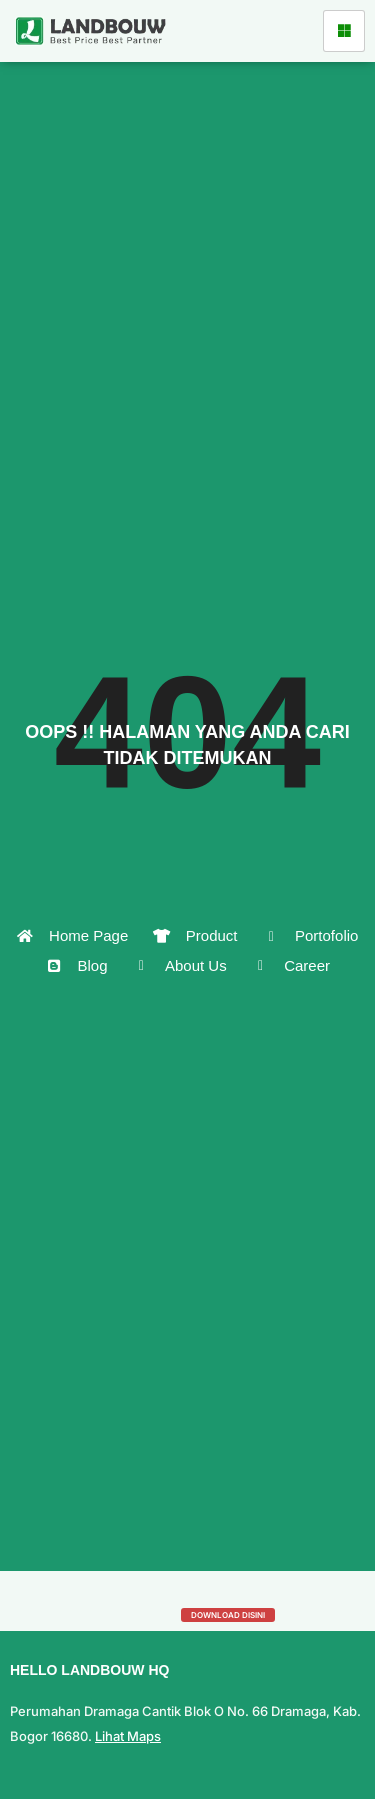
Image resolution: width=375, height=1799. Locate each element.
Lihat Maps (128, 1736)
